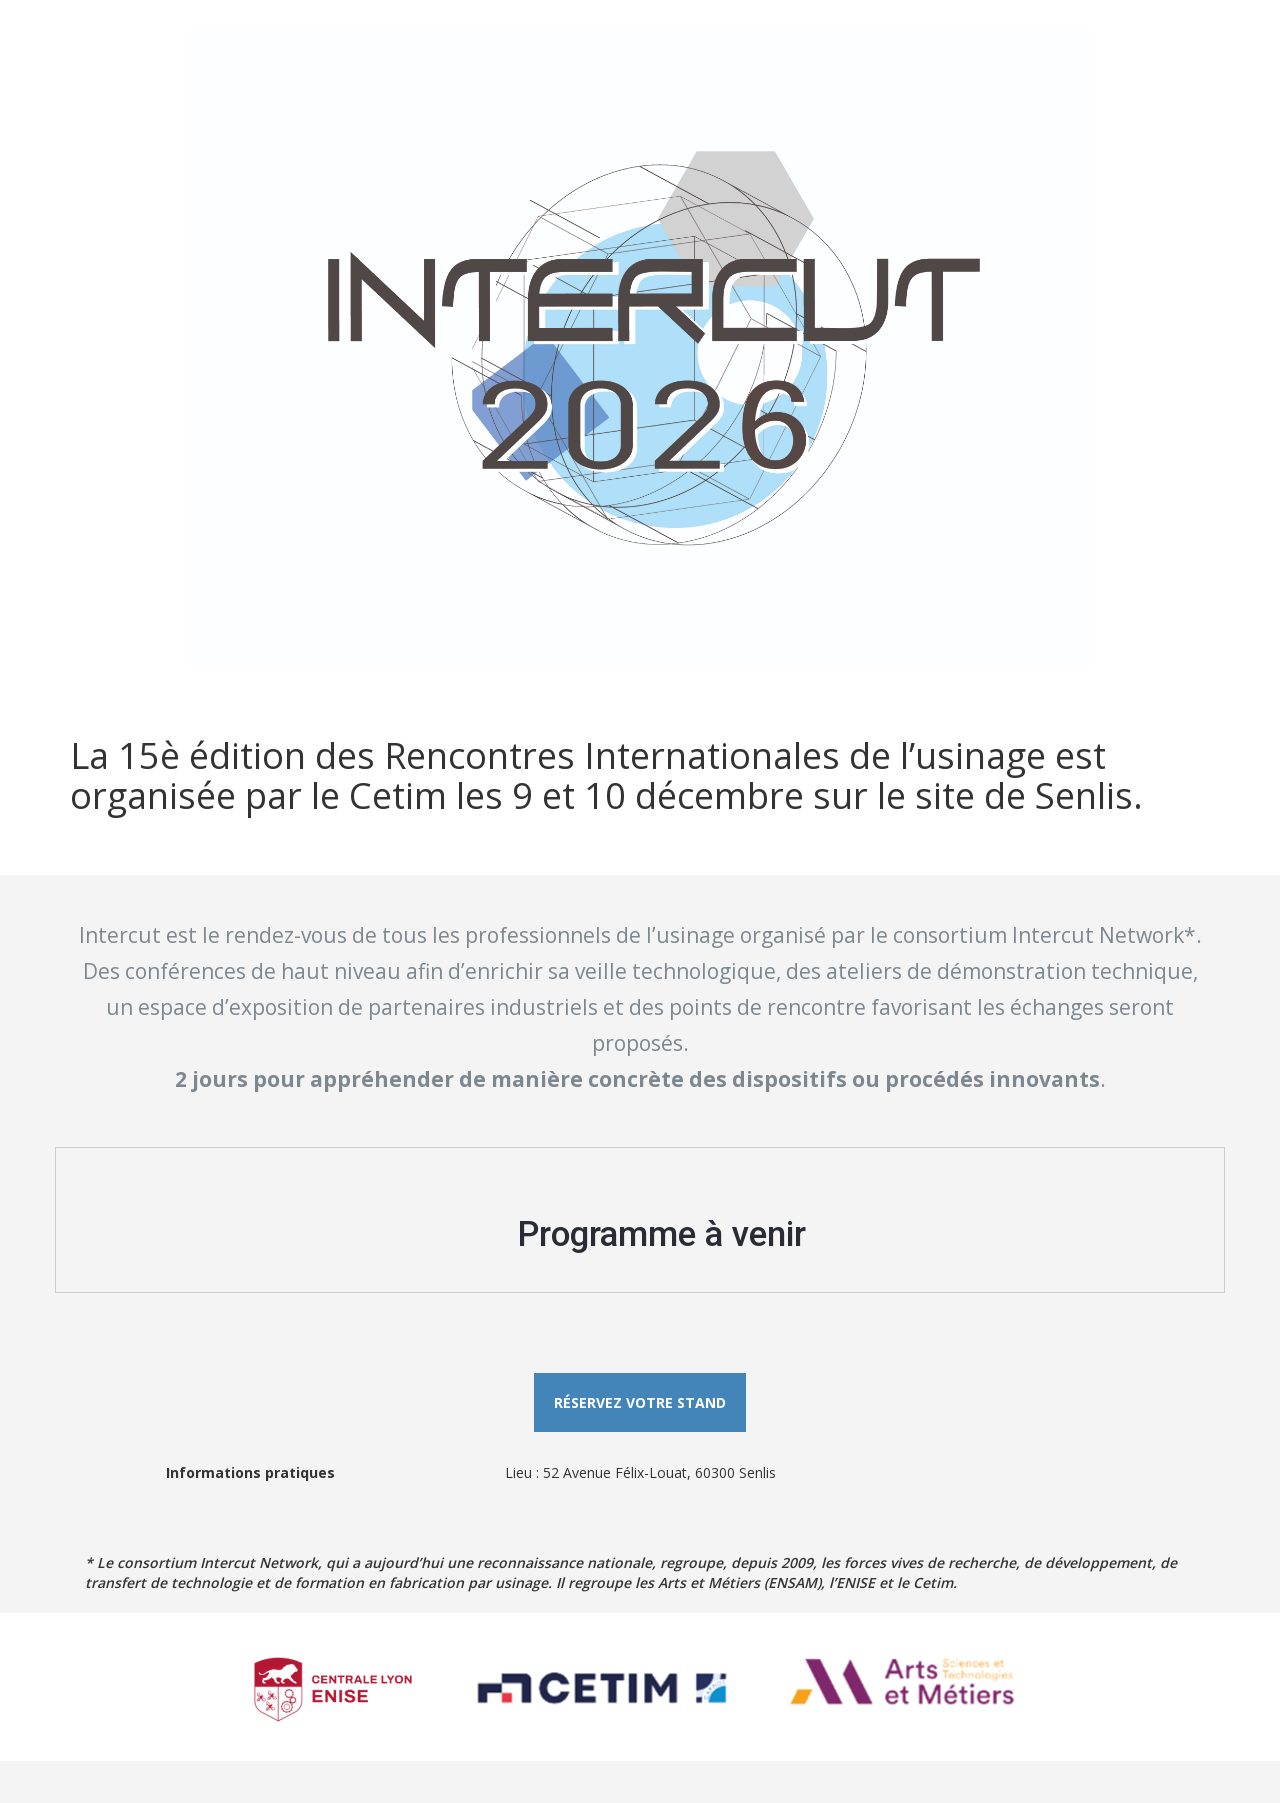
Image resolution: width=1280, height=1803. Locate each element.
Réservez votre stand (640, 1402)
